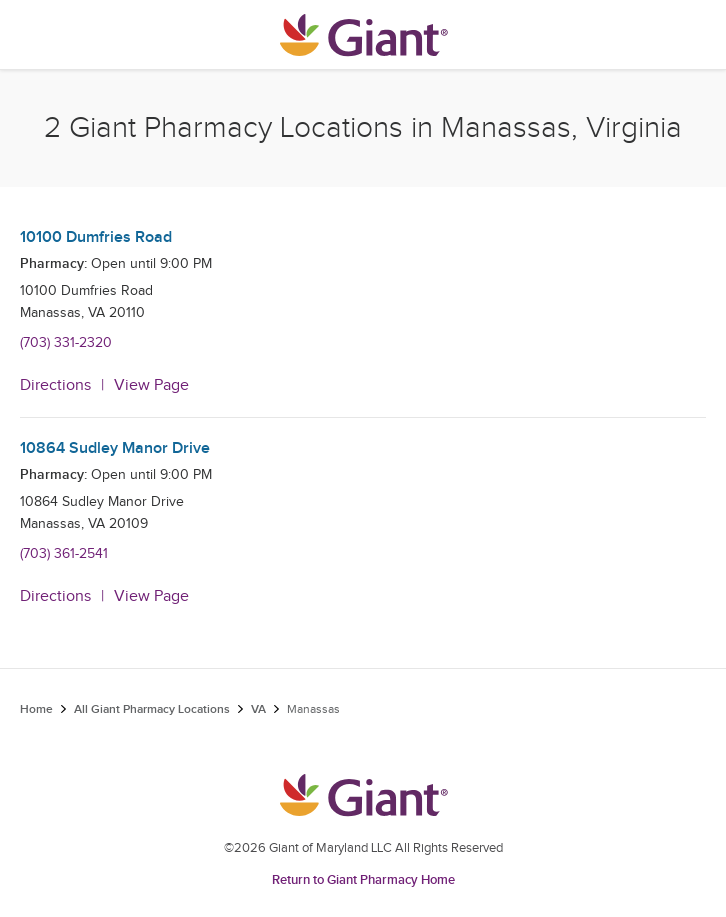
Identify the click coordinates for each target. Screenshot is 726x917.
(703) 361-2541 (64, 554)
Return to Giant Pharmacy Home (363, 880)
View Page (151, 385)
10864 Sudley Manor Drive (115, 448)
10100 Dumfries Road (96, 237)
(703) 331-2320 (66, 343)
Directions (55, 385)
